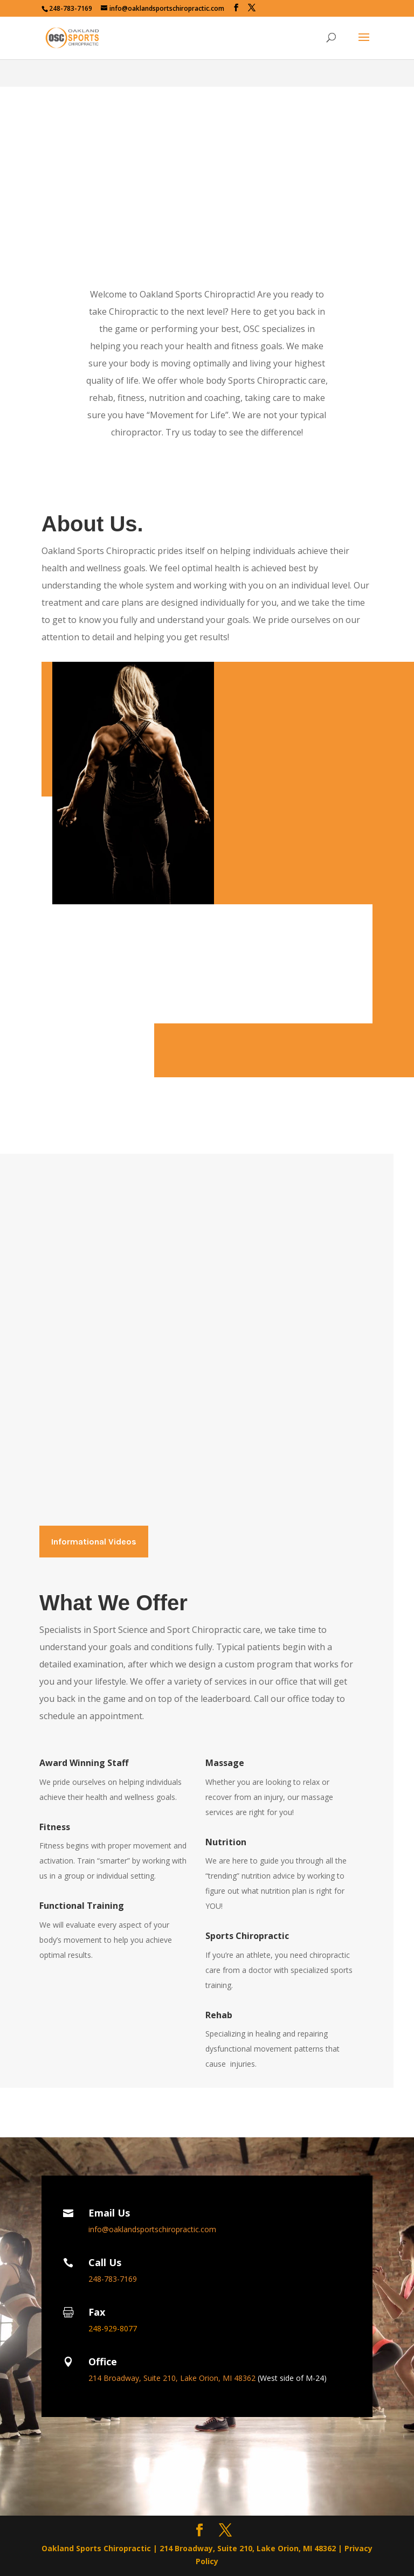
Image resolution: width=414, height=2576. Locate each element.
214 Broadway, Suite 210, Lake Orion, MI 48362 (173, 2378)
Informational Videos (93, 1541)
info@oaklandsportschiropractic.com (152, 2229)
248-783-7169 (70, 8)
